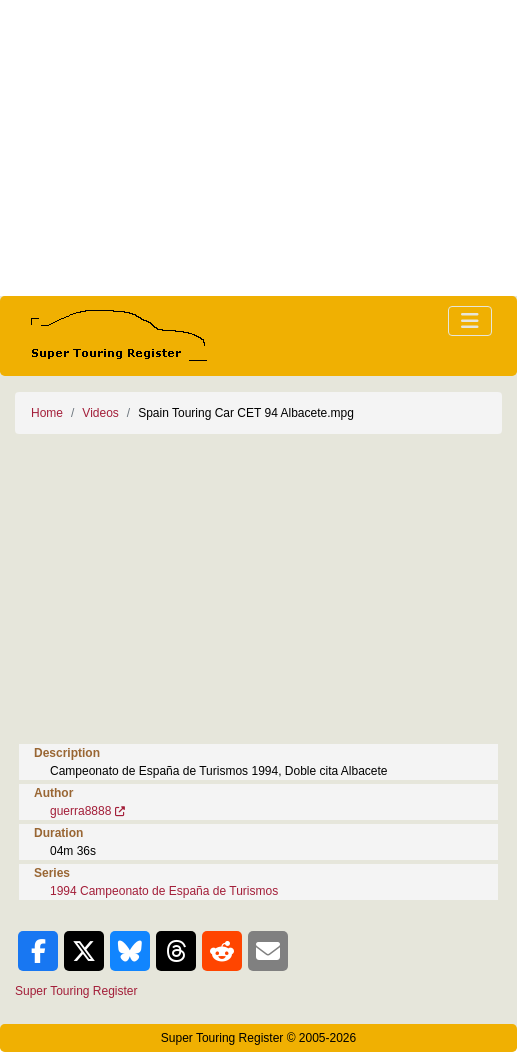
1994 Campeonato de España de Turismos (164, 891)
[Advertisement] (258, 148)
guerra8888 (80, 811)
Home (47, 413)
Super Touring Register (76, 991)
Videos (100, 413)
